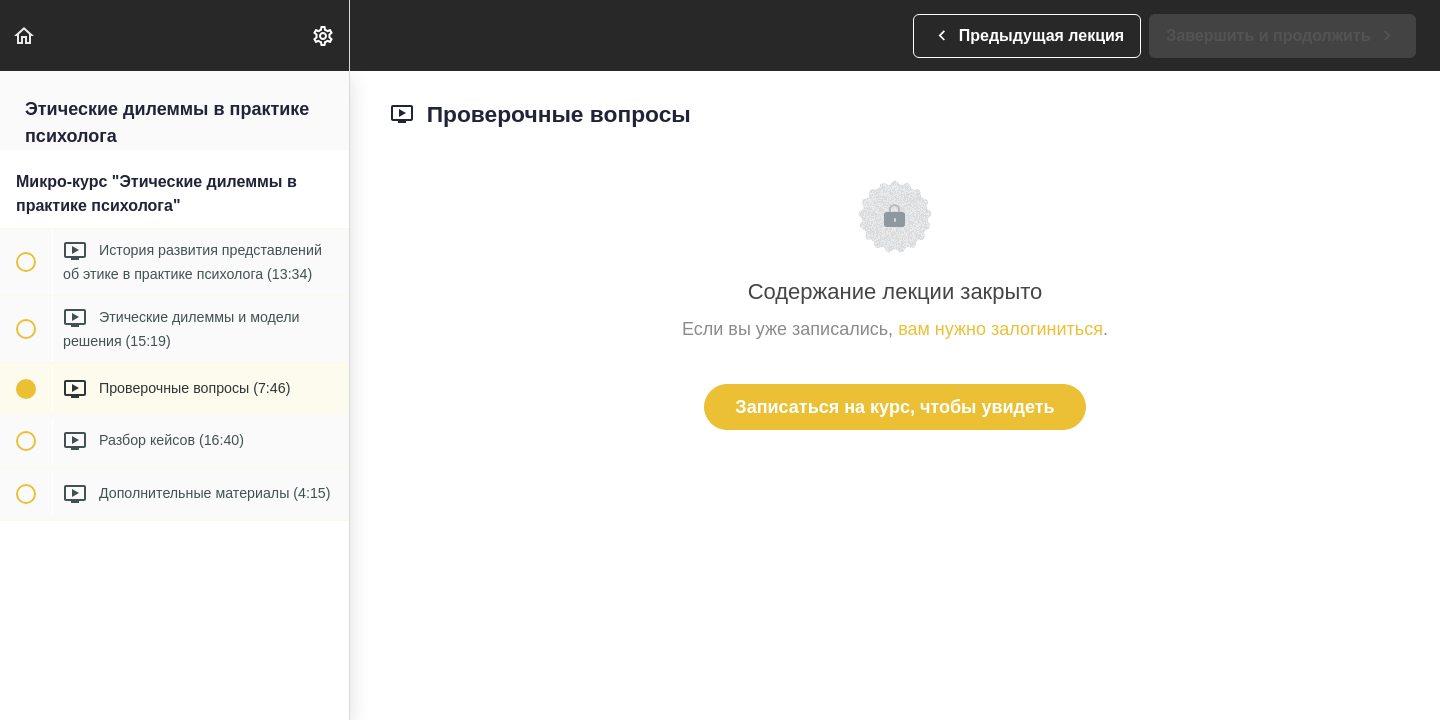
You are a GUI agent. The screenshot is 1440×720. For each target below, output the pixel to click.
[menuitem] (324, 35)
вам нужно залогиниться (1000, 329)
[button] (25, 35)
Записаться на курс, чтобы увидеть (894, 407)
